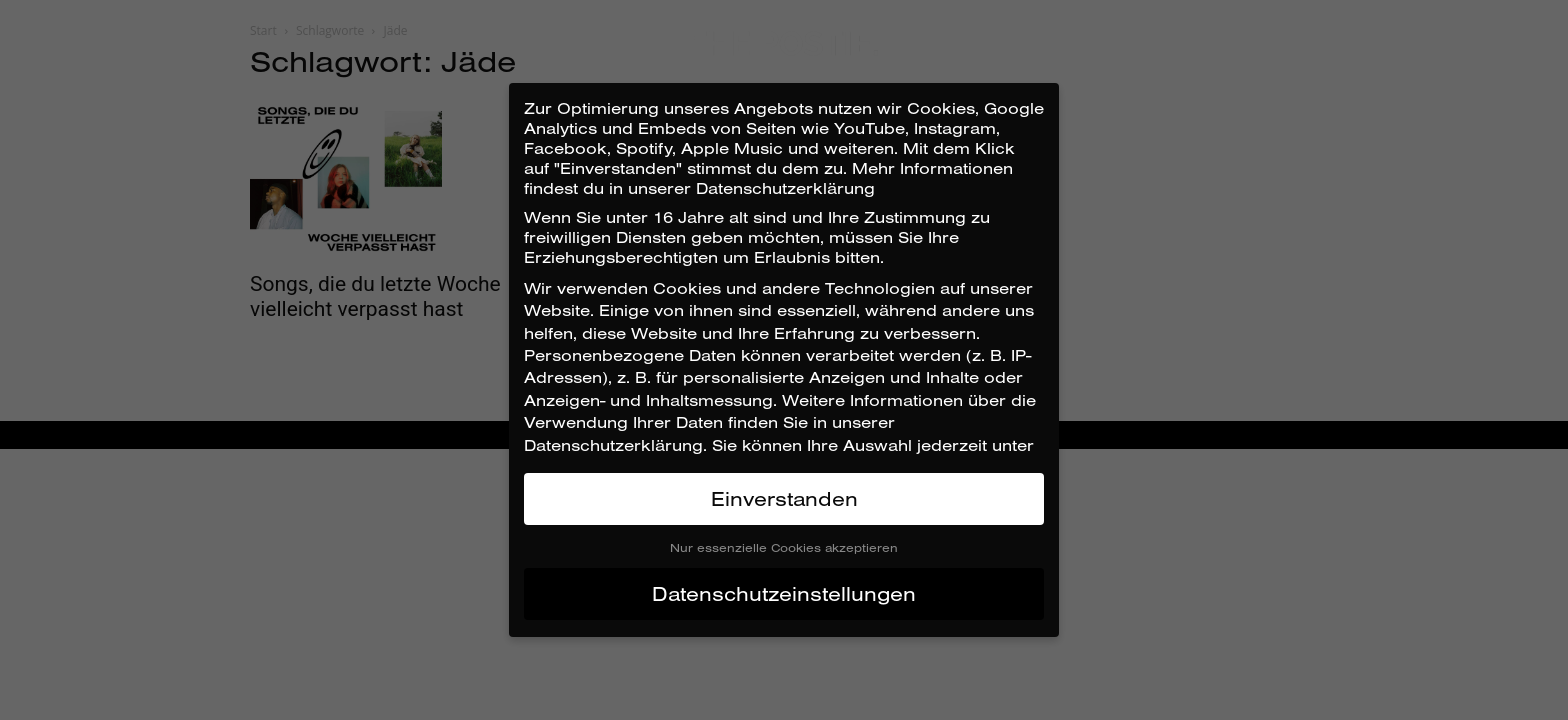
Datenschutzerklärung (613, 445)
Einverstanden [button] (784, 498)
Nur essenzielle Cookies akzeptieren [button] (784, 547)
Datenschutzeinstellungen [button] (784, 593)
